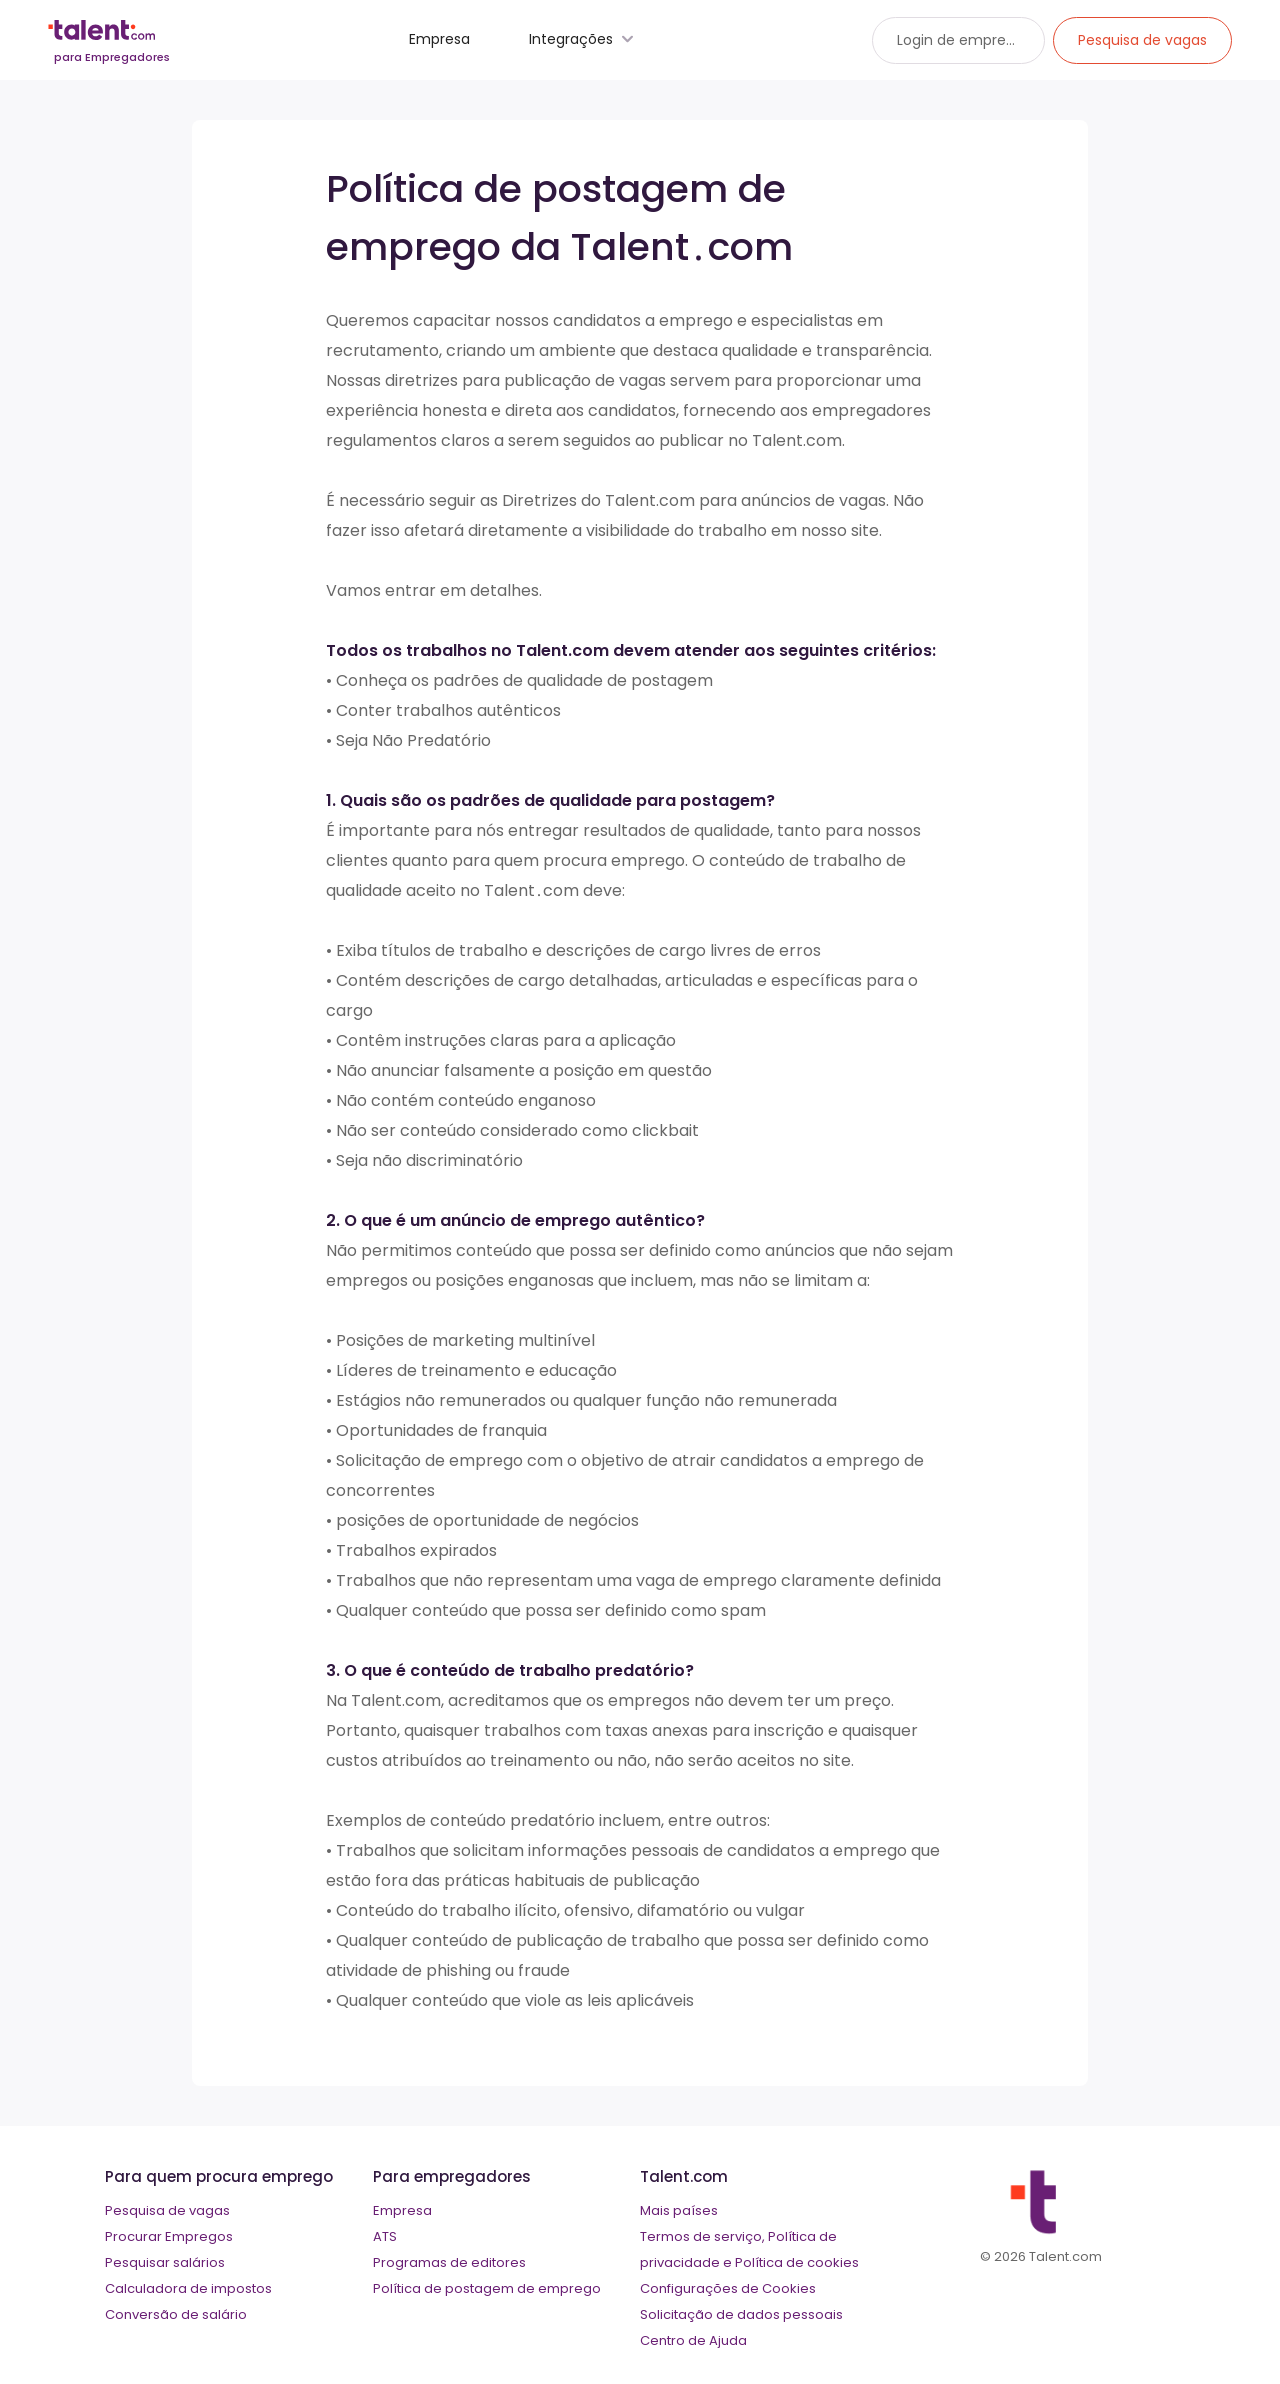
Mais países (679, 2210)
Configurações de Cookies (728, 2288)
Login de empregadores (980, 40)
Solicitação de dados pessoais (741, 2314)
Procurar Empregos (169, 2236)
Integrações (583, 39)
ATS (385, 2236)
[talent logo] (112, 46)
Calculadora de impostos (188, 2288)
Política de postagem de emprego (487, 2288)
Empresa (439, 39)
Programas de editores (449, 2262)
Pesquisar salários (165, 2262)
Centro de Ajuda (693, 2340)
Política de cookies (797, 2262)
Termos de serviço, (702, 2236)
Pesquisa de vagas (167, 2210)
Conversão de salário (176, 2314)
